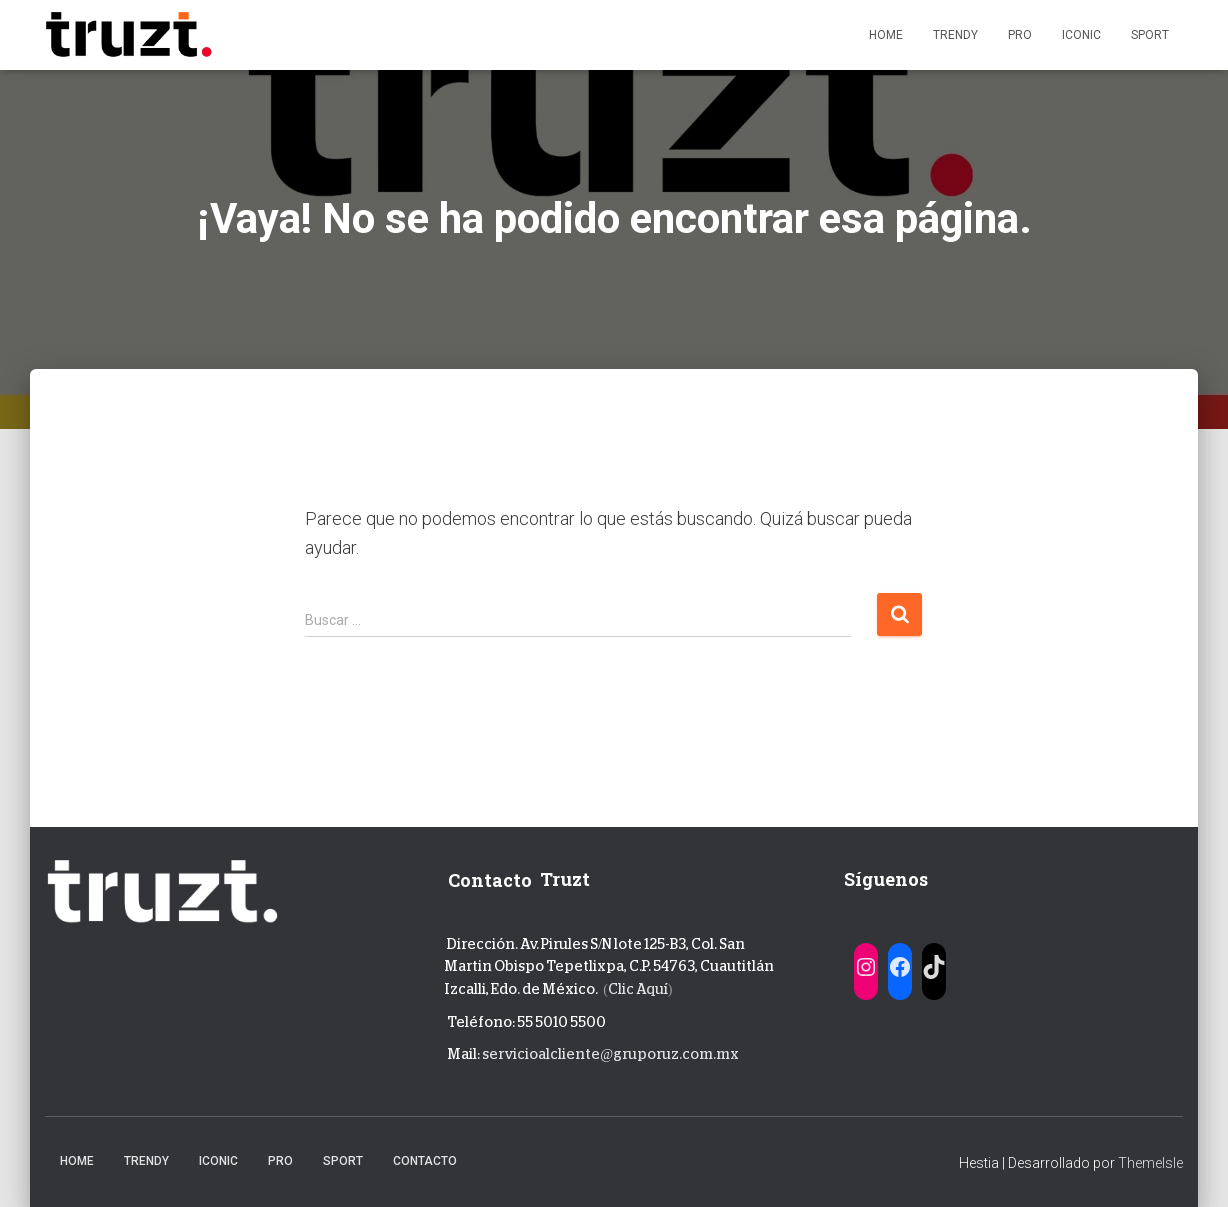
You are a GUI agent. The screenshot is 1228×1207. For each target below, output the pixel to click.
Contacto (425, 1161)
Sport (1150, 35)
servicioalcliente (541, 1054)
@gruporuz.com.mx (669, 1054)
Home (886, 35)
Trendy (955, 35)
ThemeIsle (1150, 1163)
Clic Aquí (638, 989)
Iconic (1081, 35)
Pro (1020, 35)
